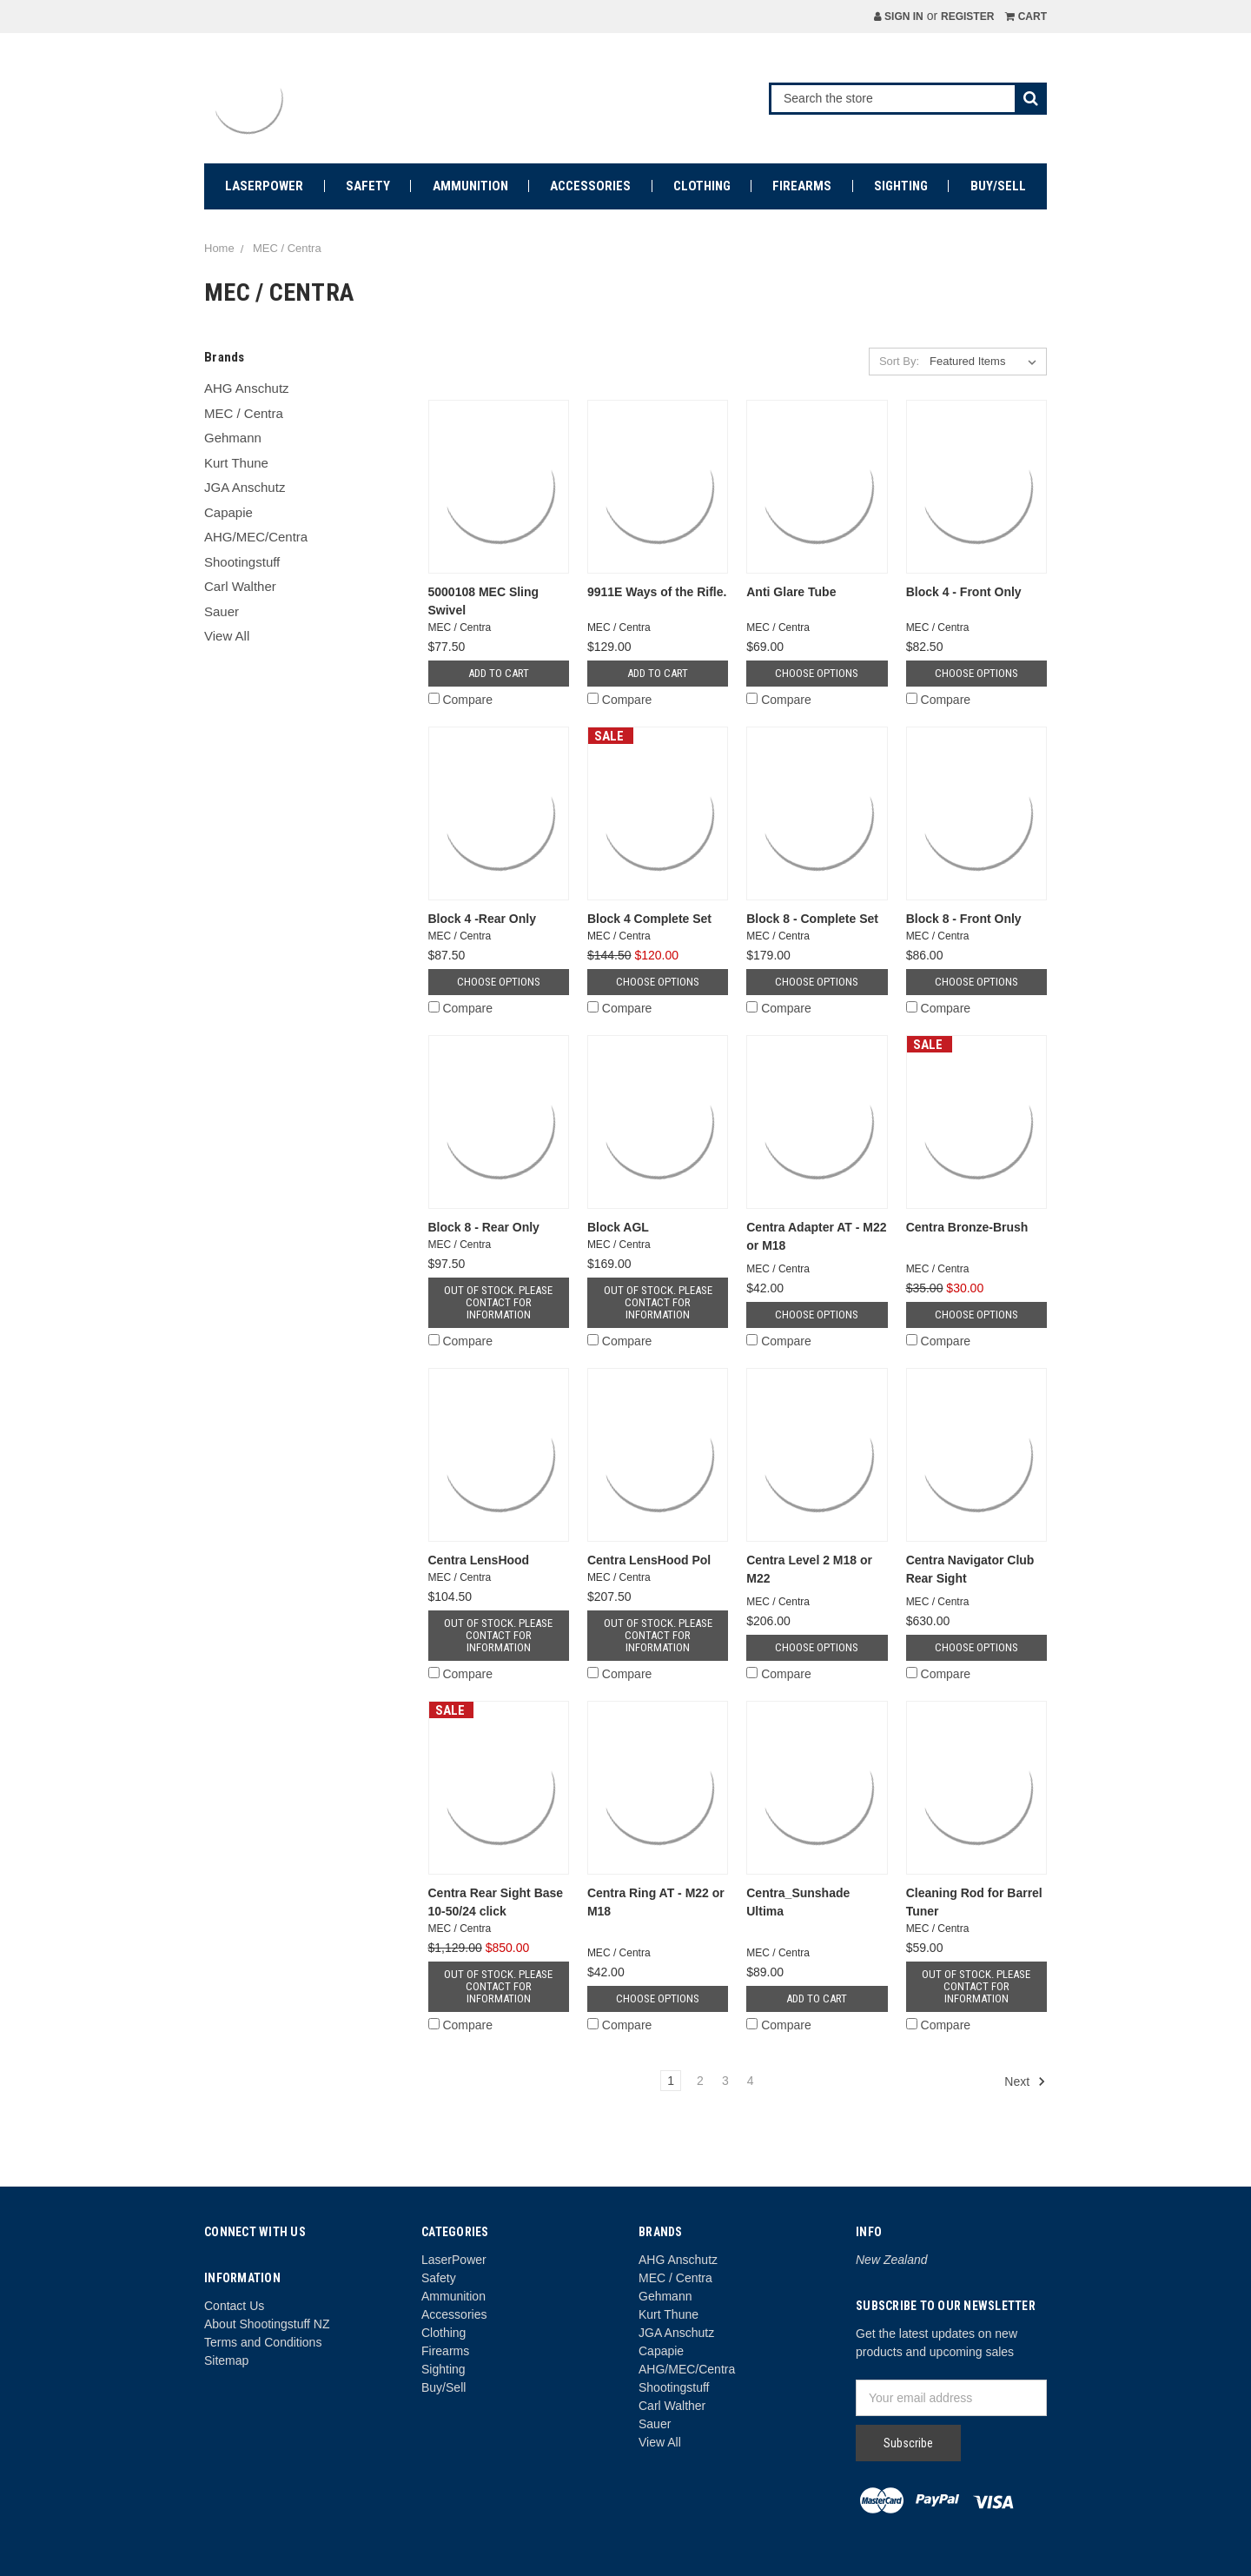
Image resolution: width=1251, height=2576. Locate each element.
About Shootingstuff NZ (267, 2324)
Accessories (590, 186)
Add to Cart (498, 673)
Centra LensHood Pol (649, 1560)
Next (1025, 2081)
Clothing (702, 186)
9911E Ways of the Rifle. (657, 592)
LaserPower (264, 186)
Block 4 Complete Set (649, 919)
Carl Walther (240, 586)
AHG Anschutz (246, 388)
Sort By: (899, 361)
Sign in (898, 16)
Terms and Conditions (262, 2342)
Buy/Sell (998, 186)
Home (219, 248)
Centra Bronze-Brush (967, 1227)
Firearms (801, 186)
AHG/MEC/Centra (256, 536)
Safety (368, 186)
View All (226, 635)
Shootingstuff (242, 561)
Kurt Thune (236, 462)
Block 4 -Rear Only (482, 919)
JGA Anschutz (244, 487)
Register (967, 16)
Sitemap (226, 2360)
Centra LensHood (479, 1560)
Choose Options (816, 673)
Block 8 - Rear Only (483, 1227)
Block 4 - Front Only (964, 592)
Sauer (221, 611)
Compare (460, 700)
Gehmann (232, 437)
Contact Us (234, 2306)
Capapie (228, 512)
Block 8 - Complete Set (812, 919)
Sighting (901, 186)
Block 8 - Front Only (964, 919)
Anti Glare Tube (791, 592)
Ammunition (470, 186)
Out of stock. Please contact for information (498, 1302)
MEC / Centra (287, 248)
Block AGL (618, 1227)
